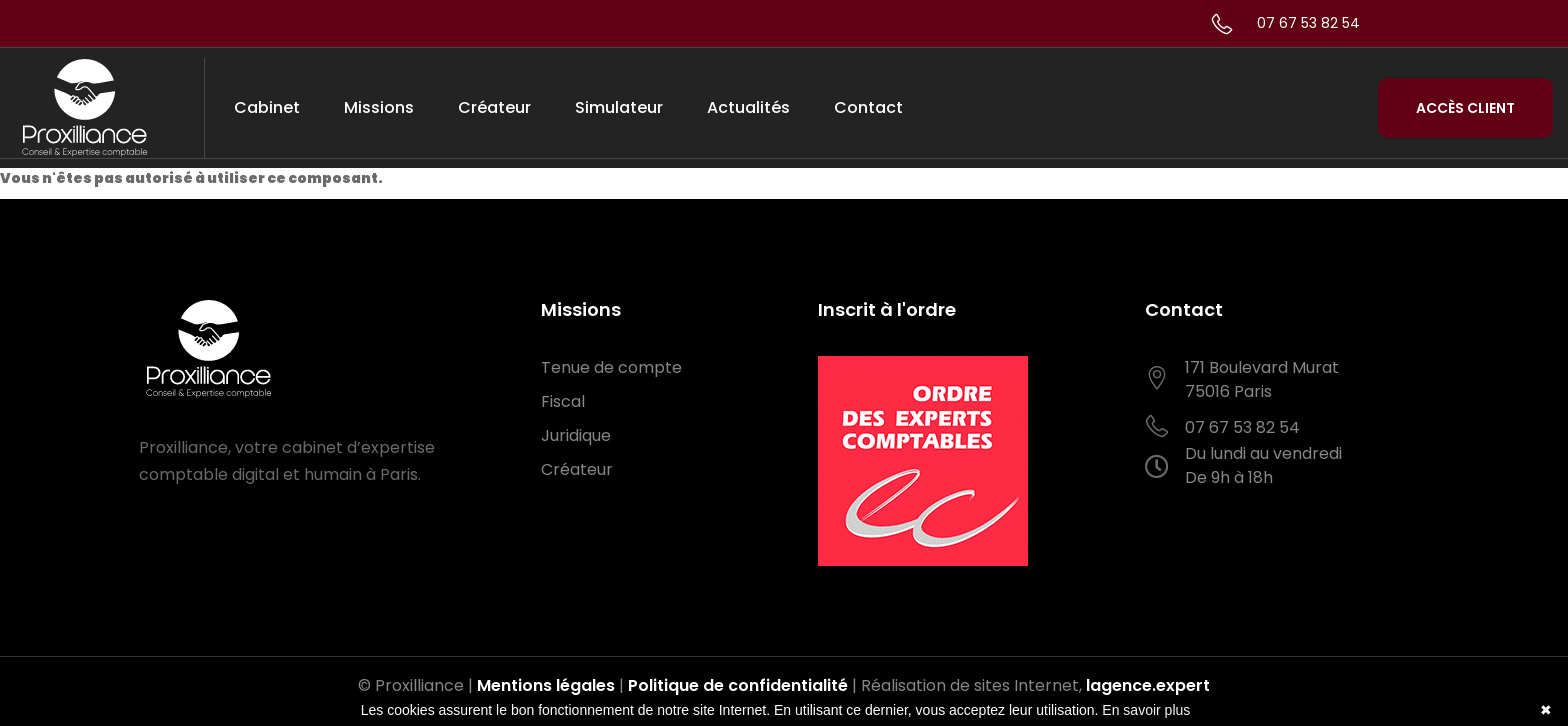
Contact (868, 107)
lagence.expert (1148, 685)
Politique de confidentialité (738, 685)
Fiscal (563, 401)
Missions (379, 107)
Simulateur (619, 107)
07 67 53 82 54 (1308, 23)
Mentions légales (546, 685)
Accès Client (1465, 108)
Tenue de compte (611, 367)
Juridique (576, 435)
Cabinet (267, 107)
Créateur (494, 107)
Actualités (748, 107)
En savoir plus (1146, 710)
